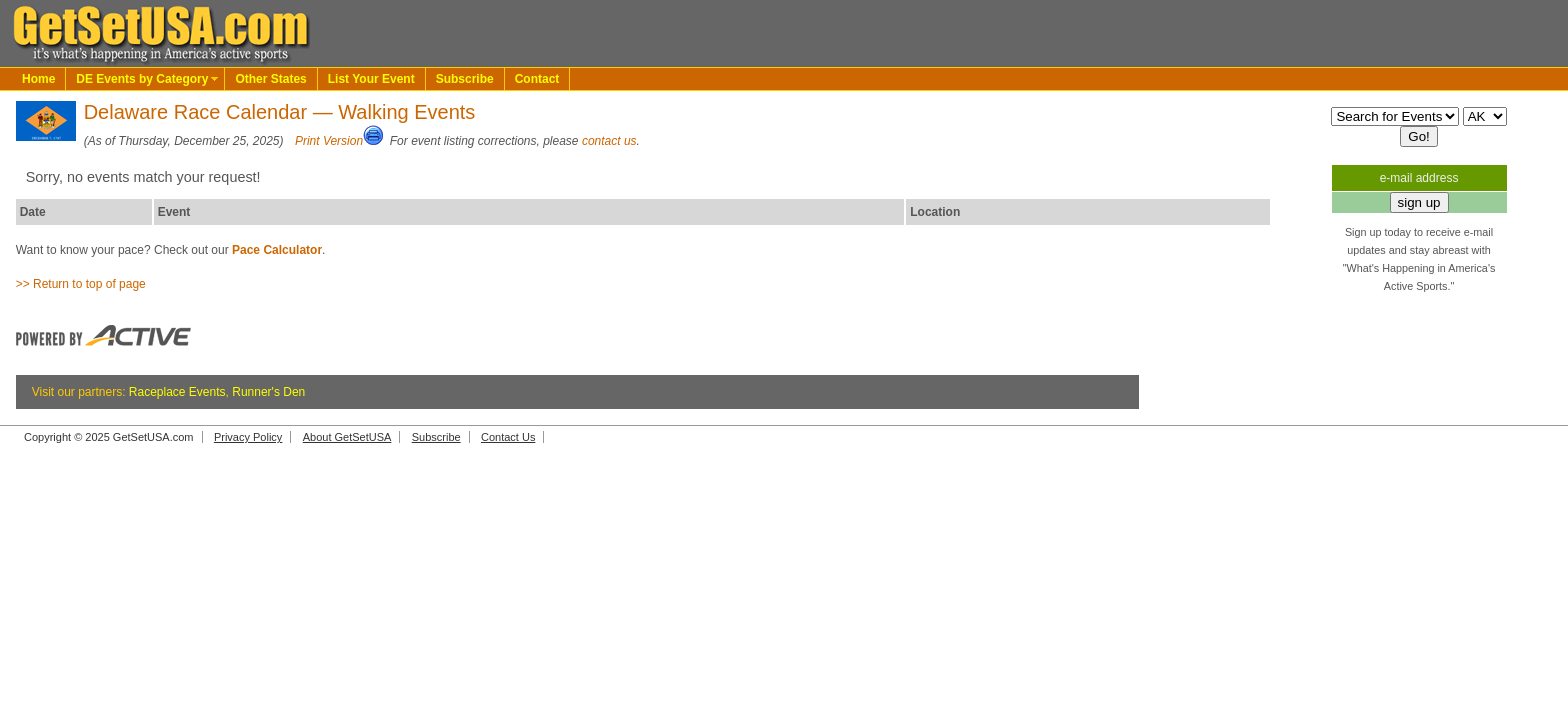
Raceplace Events (177, 392)
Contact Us (508, 437)
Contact (537, 79)
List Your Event (371, 79)
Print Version (329, 141)
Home (38, 79)
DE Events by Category (142, 79)
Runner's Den (268, 392)
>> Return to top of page (81, 284)
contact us (609, 141)
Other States (270, 79)
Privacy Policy (248, 437)
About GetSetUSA (347, 437)
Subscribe (465, 79)
